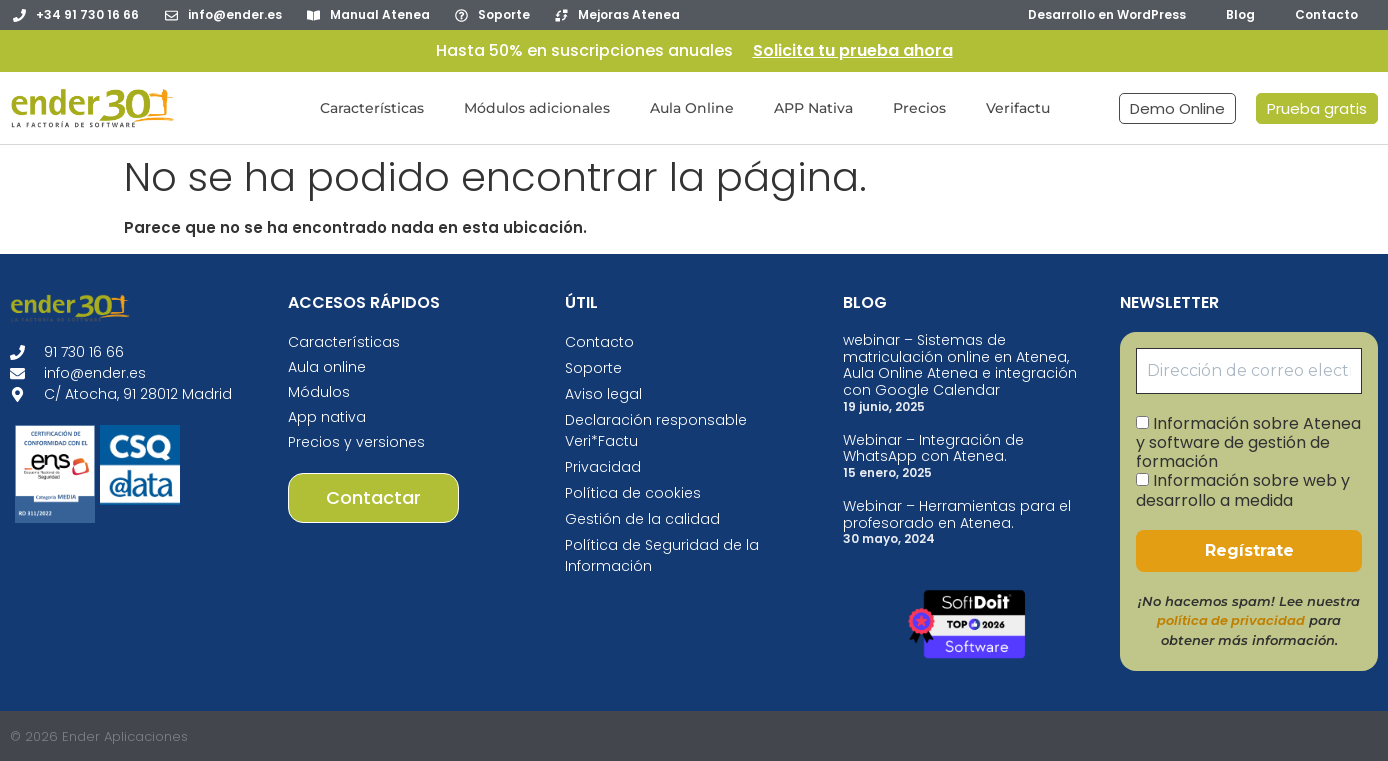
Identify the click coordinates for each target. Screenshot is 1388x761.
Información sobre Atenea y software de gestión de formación (1248, 443)
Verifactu (1018, 108)
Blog (1240, 14)
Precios (919, 108)
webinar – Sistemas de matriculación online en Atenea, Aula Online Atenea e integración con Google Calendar (960, 365)
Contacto (1326, 14)
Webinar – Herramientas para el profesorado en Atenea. (957, 514)
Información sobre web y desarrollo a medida (1243, 490)
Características (372, 108)
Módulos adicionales (537, 108)
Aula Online (692, 108)
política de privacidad (1231, 620)
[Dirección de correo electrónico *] (1249, 371)
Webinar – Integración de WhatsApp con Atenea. (933, 448)
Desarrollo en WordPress (1107, 14)
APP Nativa (813, 108)
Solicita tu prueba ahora (853, 50)
